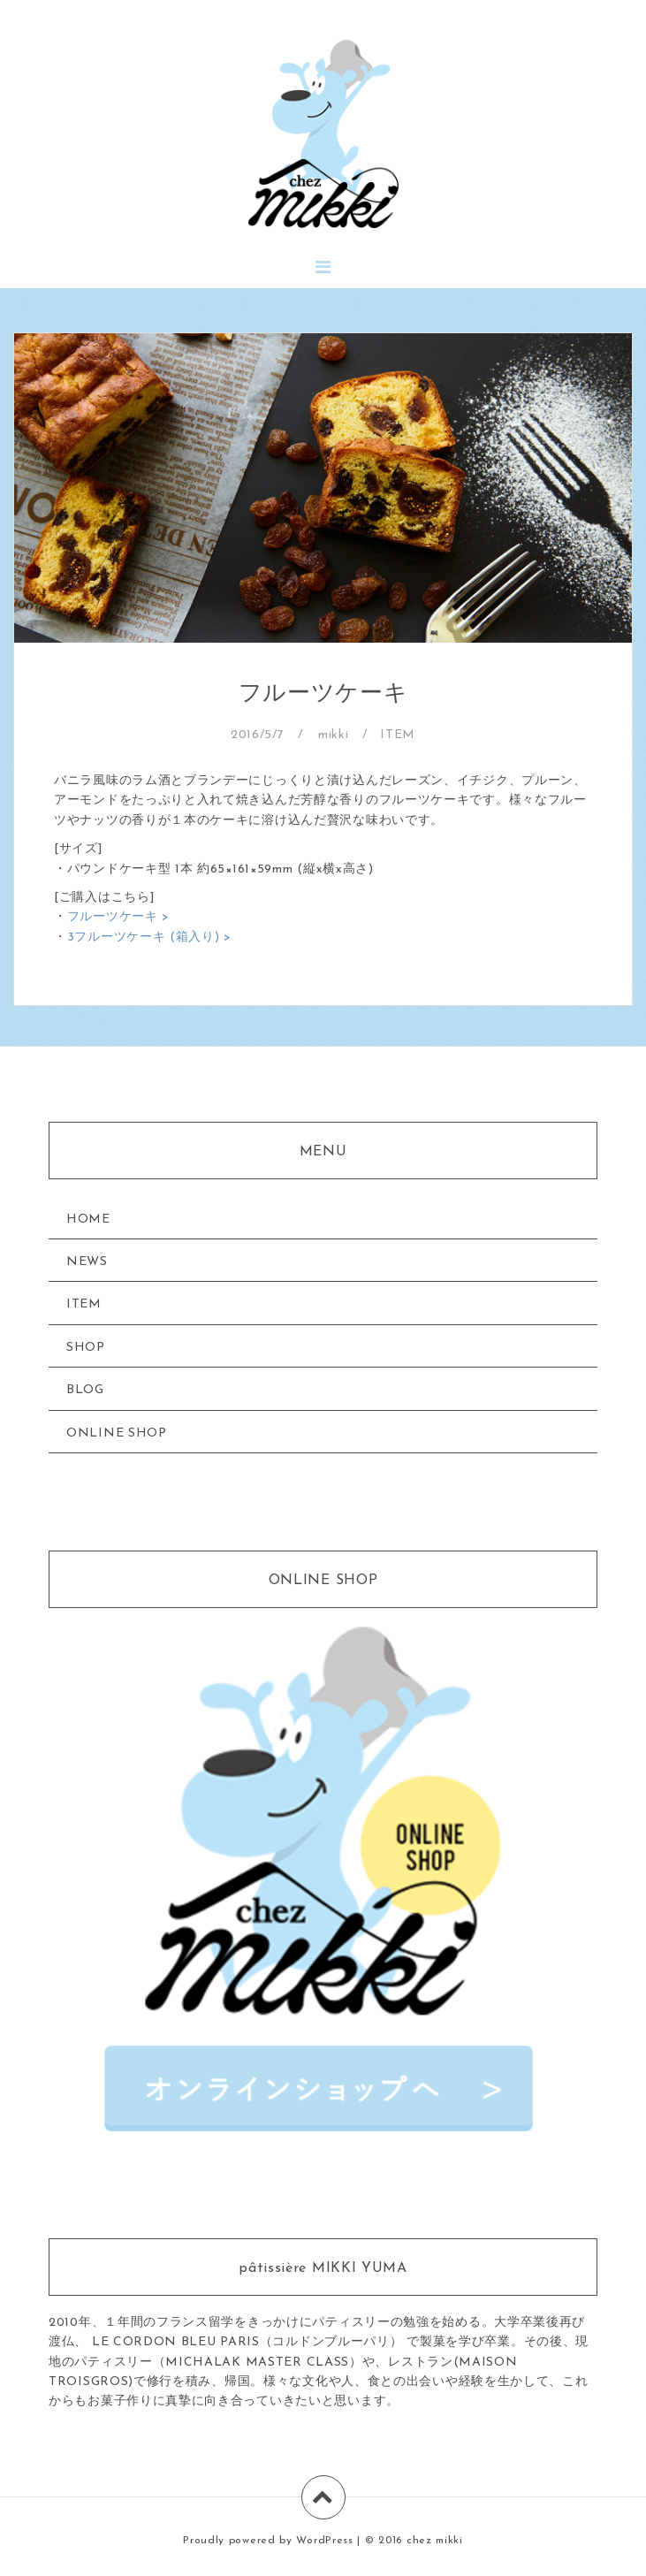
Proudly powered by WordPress (268, 2540)
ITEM (397, 735)
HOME (88, 1219)
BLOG (85, 1390)
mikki (333, 735)
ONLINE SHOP (116, 1433)
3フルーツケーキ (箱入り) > (149, 937)
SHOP (85, 1347)
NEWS (87, 1262)
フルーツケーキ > (118, 917)
